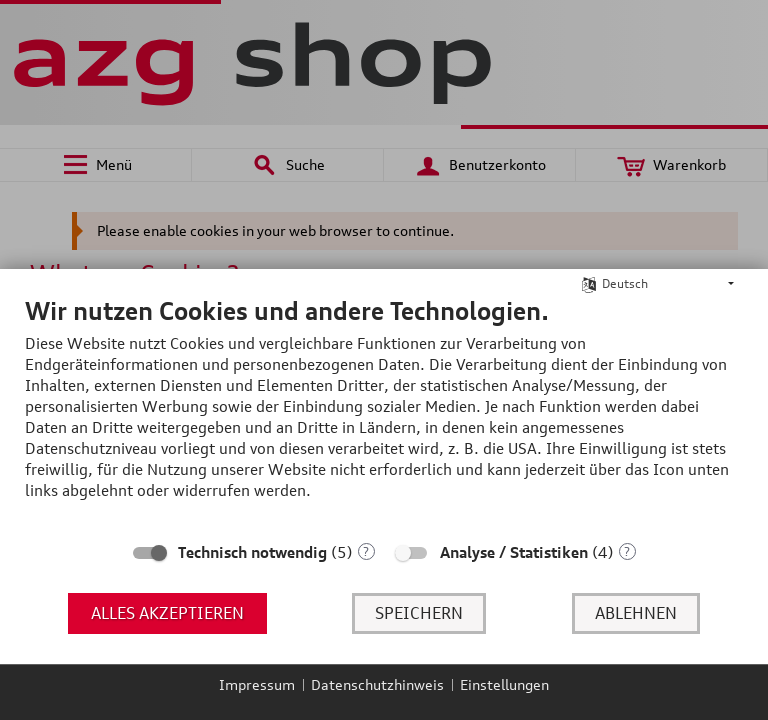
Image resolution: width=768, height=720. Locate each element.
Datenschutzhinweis (377, 684)
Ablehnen (636, 613)
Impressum (257, 684)
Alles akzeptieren (167, 613)
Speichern (419, 613)
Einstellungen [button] (504, 684)
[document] (384, 413)
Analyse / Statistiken (514, 552)
